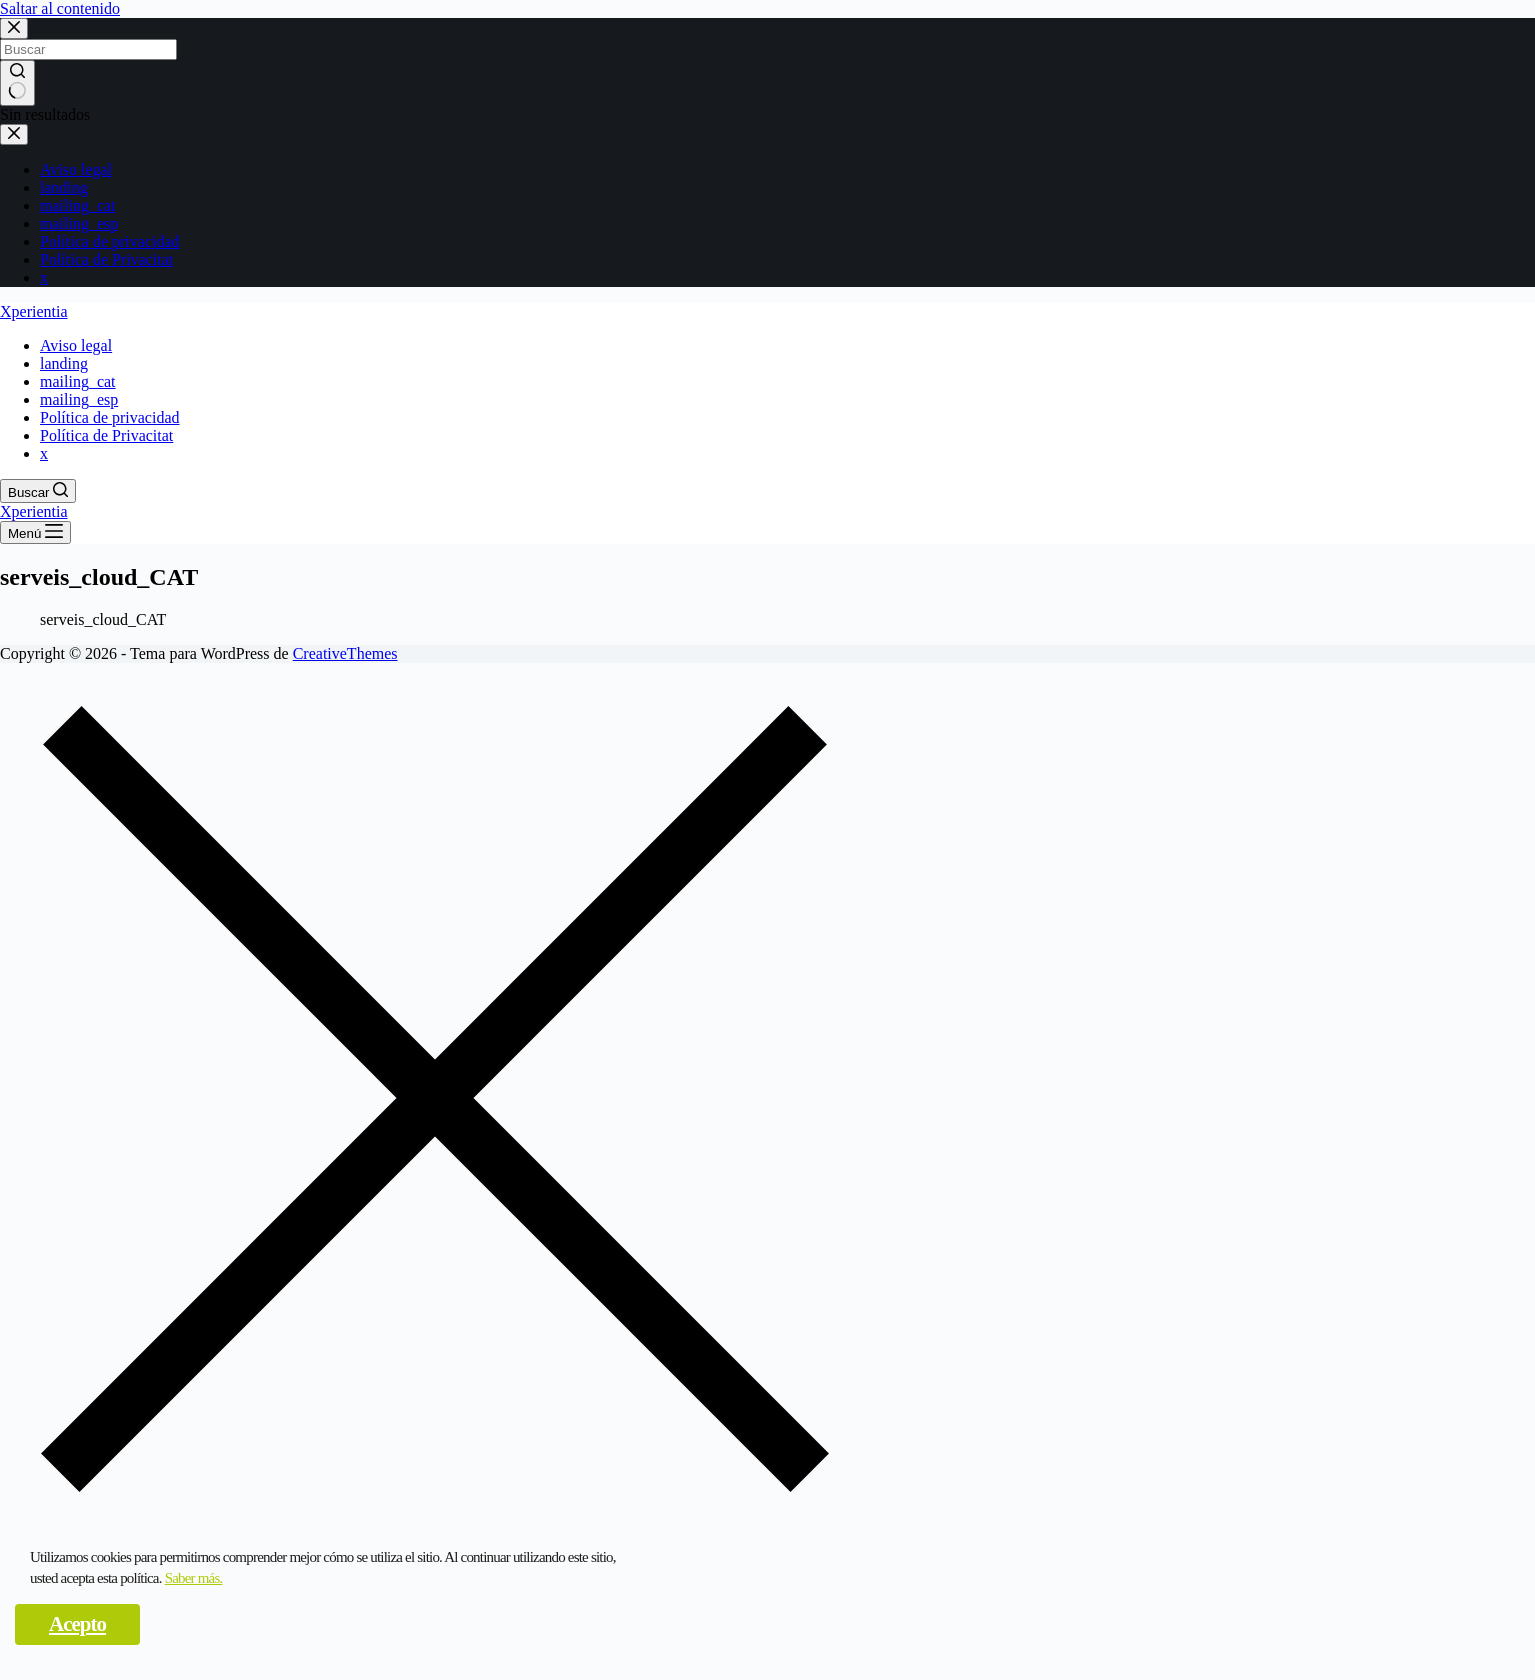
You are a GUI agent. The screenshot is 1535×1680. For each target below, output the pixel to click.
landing (64, 187)
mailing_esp (79, 223)
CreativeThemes (345, 653)
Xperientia (34, 311)
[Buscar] (38, 491)
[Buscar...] (88, 49)
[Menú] (35, 532)
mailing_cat (78, 205)
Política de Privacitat (106, 259)
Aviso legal (76, 169)
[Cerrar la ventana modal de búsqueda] (14, 28)
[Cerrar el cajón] (14, 134)
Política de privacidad (110, 241)
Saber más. (194, 1578)
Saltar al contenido (60, 8)
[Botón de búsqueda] (17, 83)
